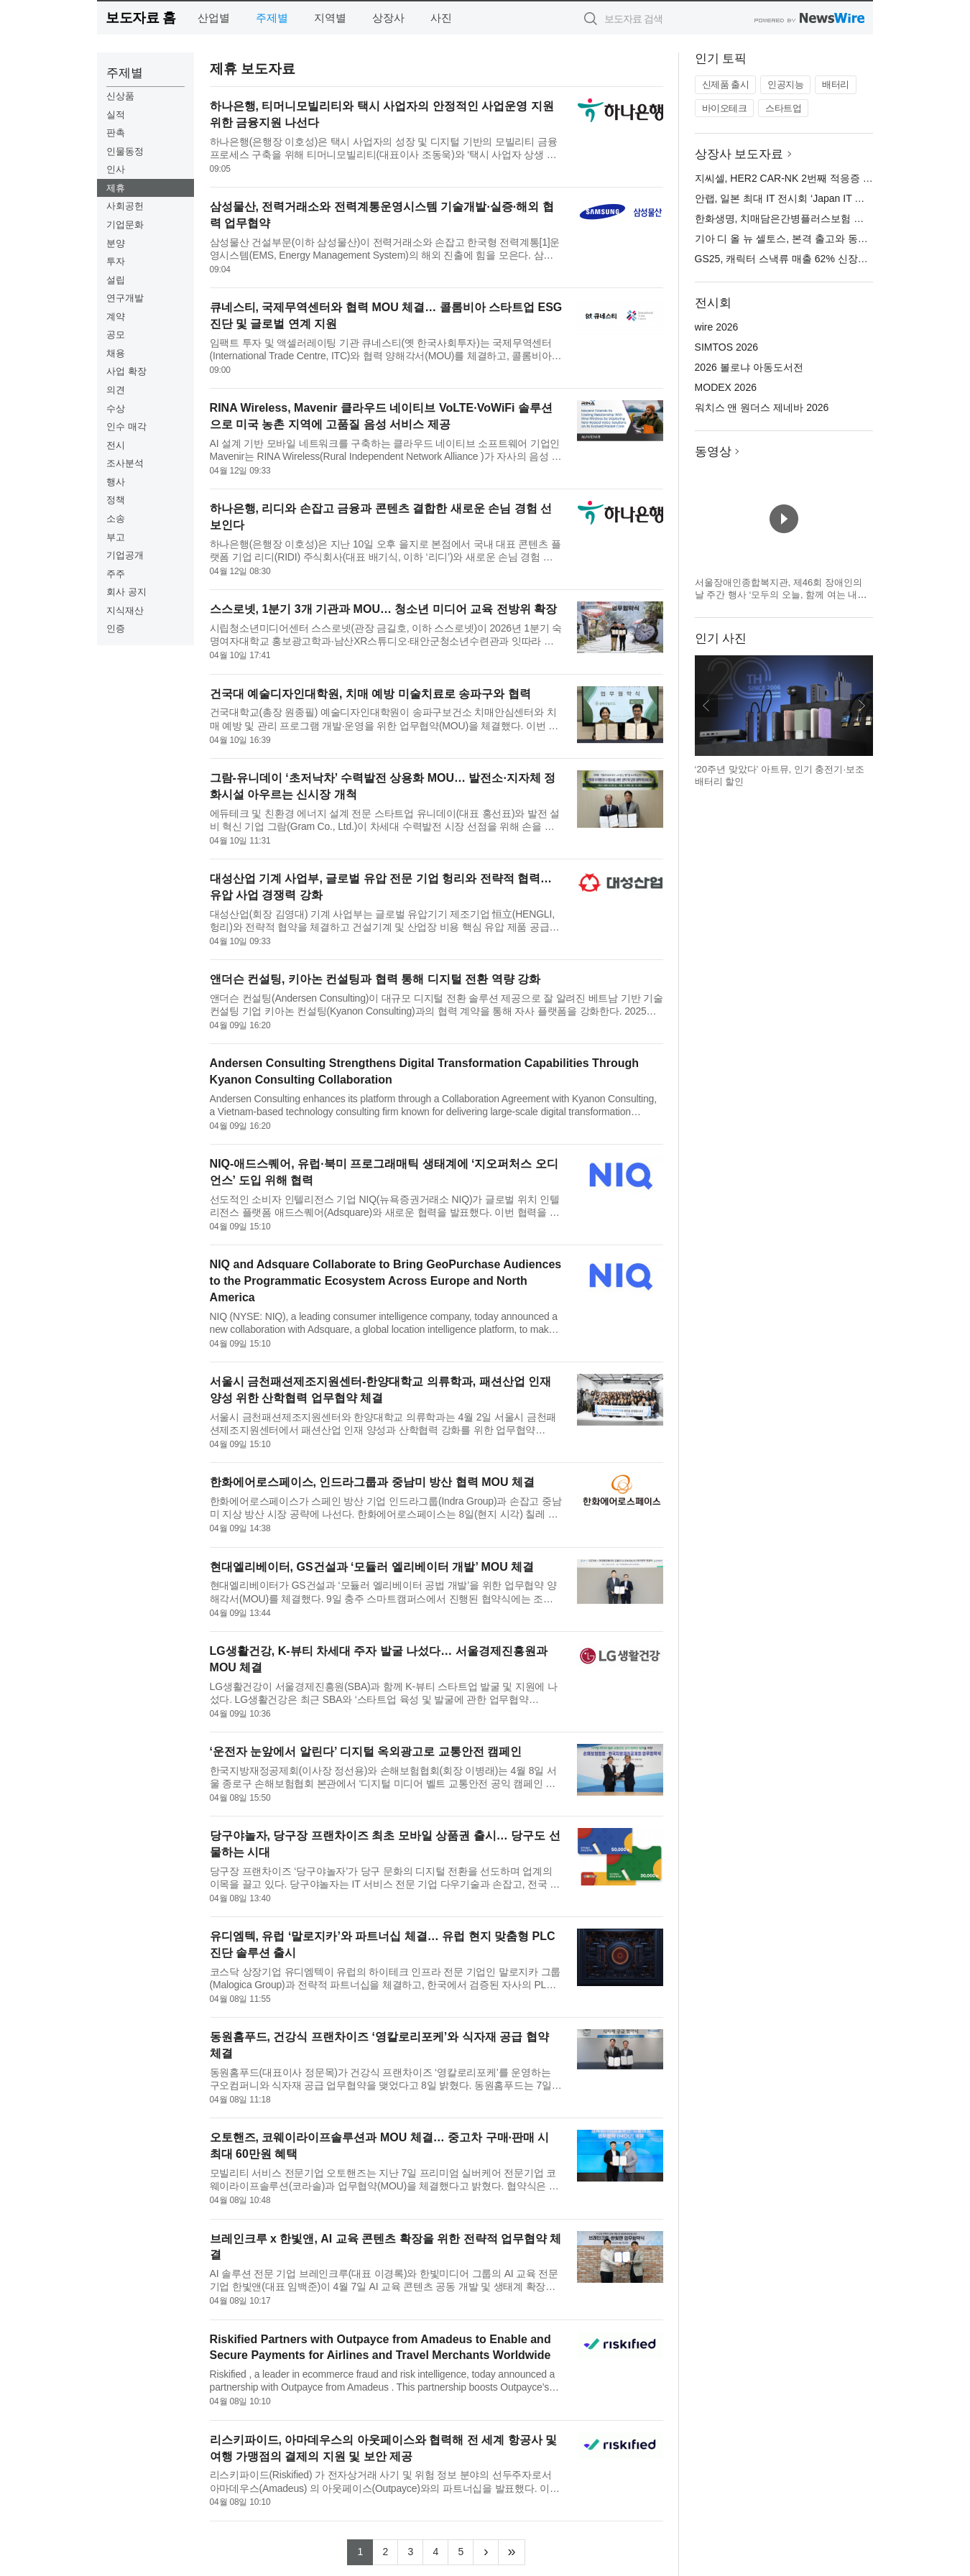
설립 (115, 279)
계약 (115, 316)
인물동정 (125, 151)
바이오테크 (724, 108)
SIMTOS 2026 (726, 347)
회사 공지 (126, 591)
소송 (115, 518)
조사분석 (125, 463)
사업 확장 (126, 371)
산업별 (214, 17)
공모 (115, 334)
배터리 (835, 84)
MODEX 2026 (726, 387)
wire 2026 (717, 327)
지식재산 (125, 610)
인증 (115, 628)
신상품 (120, 96)
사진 (441, 17)
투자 (115, 261)
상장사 (388, 17)
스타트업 (783, 108)
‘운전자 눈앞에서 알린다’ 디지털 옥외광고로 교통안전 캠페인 (366, 1751)
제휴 (115, 188)
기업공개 (125, 555)
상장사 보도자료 (739, 154)
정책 (115, 499)
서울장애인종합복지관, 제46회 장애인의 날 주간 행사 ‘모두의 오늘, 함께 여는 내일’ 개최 (782, 595)
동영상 (713, 451)
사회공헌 (125, 205)
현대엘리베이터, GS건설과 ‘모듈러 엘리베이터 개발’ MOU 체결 (372, 1567)
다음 (861, 705)
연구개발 (125, 297)
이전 (706, 705)
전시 (115, 445)
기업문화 (125, 224)
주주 (115, 573)
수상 (115, 408)
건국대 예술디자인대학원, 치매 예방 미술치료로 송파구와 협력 (370, 694)
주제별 (272, 17)
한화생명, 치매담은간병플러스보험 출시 (784, 218)
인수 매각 (126, 426)
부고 (115, 537)
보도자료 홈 (140, 17)
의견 (115, 389)
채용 (115, 353)
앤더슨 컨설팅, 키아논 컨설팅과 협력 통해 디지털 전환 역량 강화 (375, 979)
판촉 (115, 132)
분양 (115, 243)
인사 (115, 169)
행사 (115, 481)
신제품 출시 (725, 84)
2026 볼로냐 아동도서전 (749, 367)
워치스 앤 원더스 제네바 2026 (762, 407)
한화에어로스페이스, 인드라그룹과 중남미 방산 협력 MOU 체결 (372, 1482)
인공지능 (785, 84)
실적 (115, 114)
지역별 (330, 17)
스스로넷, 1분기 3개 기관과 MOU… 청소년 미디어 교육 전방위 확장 (384, 609)
